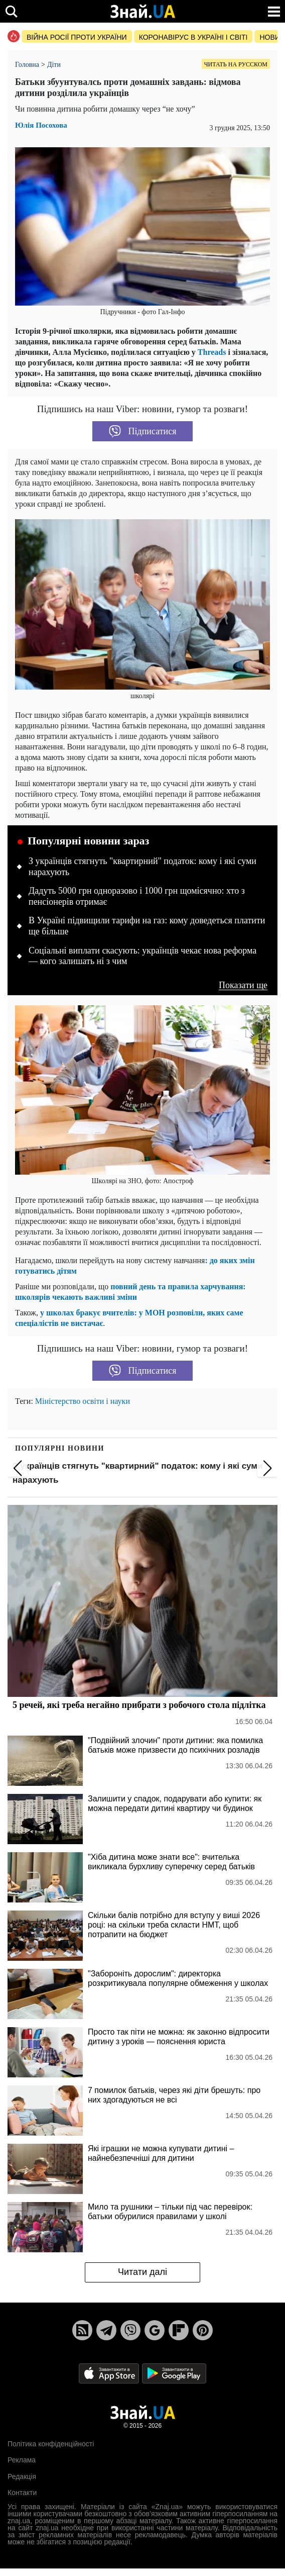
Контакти (22, 2493)
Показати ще (243, 985)
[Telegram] (106, 2330)
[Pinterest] (203, 2330)
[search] (11, 11)
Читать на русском (235, 64)
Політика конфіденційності (51, 2444)
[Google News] (155, 2330)
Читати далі (142, 2272)
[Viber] (130, 2330)
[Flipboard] (179, 2330)
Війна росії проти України (77, 37)
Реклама (22, 2460)
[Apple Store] (109, 2372)
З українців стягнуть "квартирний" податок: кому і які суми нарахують (142, 866)
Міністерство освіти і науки (82, 1401)
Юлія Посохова (41, 125)
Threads (211, 352)
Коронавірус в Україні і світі (193, 37)
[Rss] (82, 2330)
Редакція (22, 2476)
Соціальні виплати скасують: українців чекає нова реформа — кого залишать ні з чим (142, 956)
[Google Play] (174, 2372)
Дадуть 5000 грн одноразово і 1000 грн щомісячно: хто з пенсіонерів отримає (137, 896)
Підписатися (143, 431)
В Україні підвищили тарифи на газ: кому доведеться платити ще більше (147, 925)
